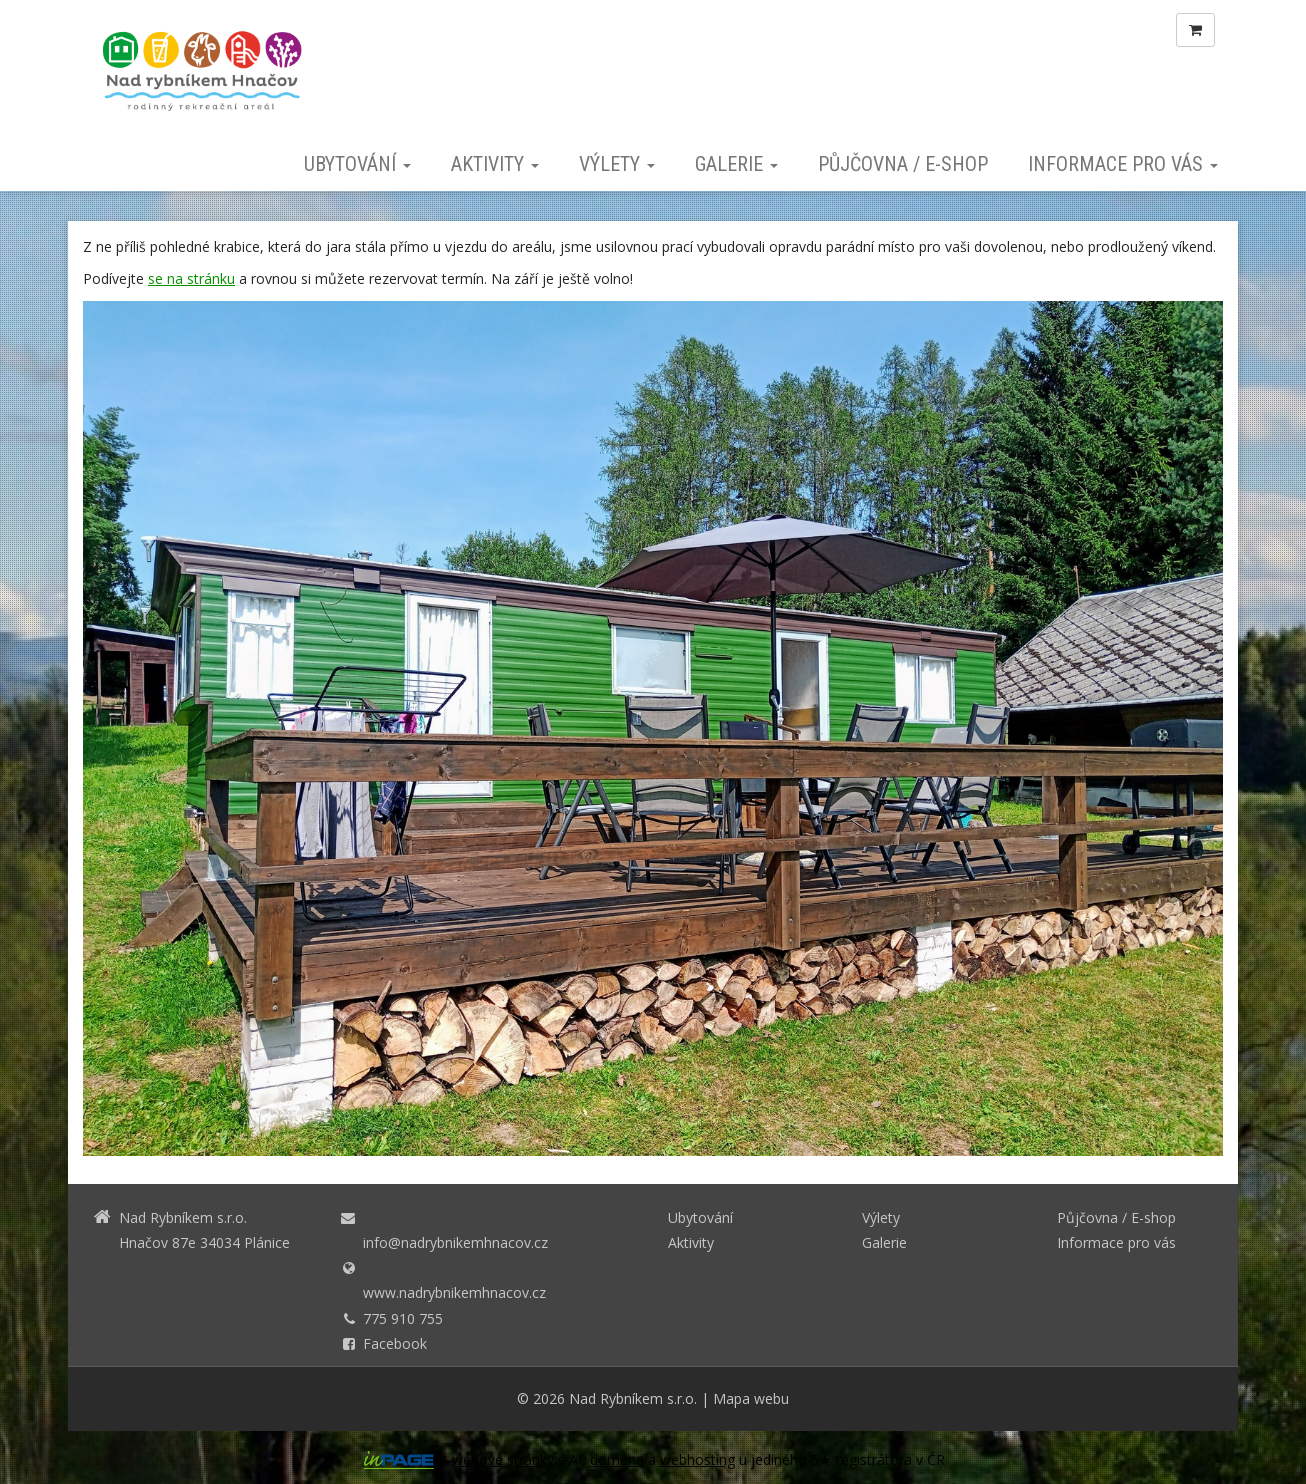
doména (617, 1459)
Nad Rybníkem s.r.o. (633, 1398)
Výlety (617, 164)
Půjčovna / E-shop (903, 164)
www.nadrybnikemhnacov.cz (454, 1292)
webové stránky (503, 1459)
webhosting (697, 1459)
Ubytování (357, 164)
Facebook (395, 1343)
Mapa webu (751, 1398)
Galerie (736, 164)
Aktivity (495, 164)
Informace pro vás (1123, 164)
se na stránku (191, 278)
